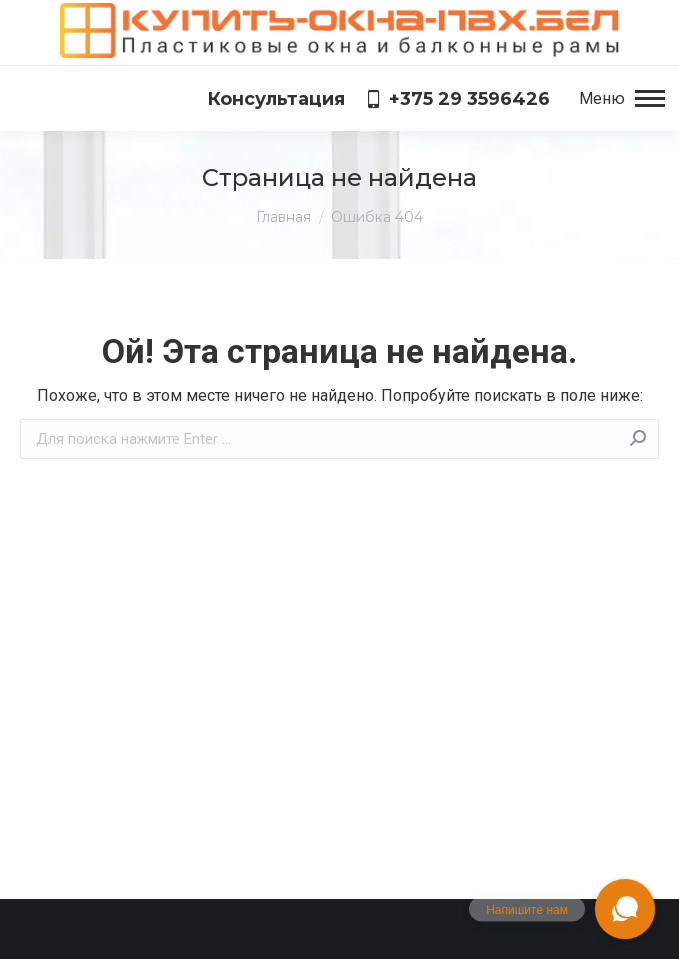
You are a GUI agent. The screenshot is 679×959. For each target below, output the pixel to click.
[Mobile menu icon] (622, 99)
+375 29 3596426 (457, 99)
